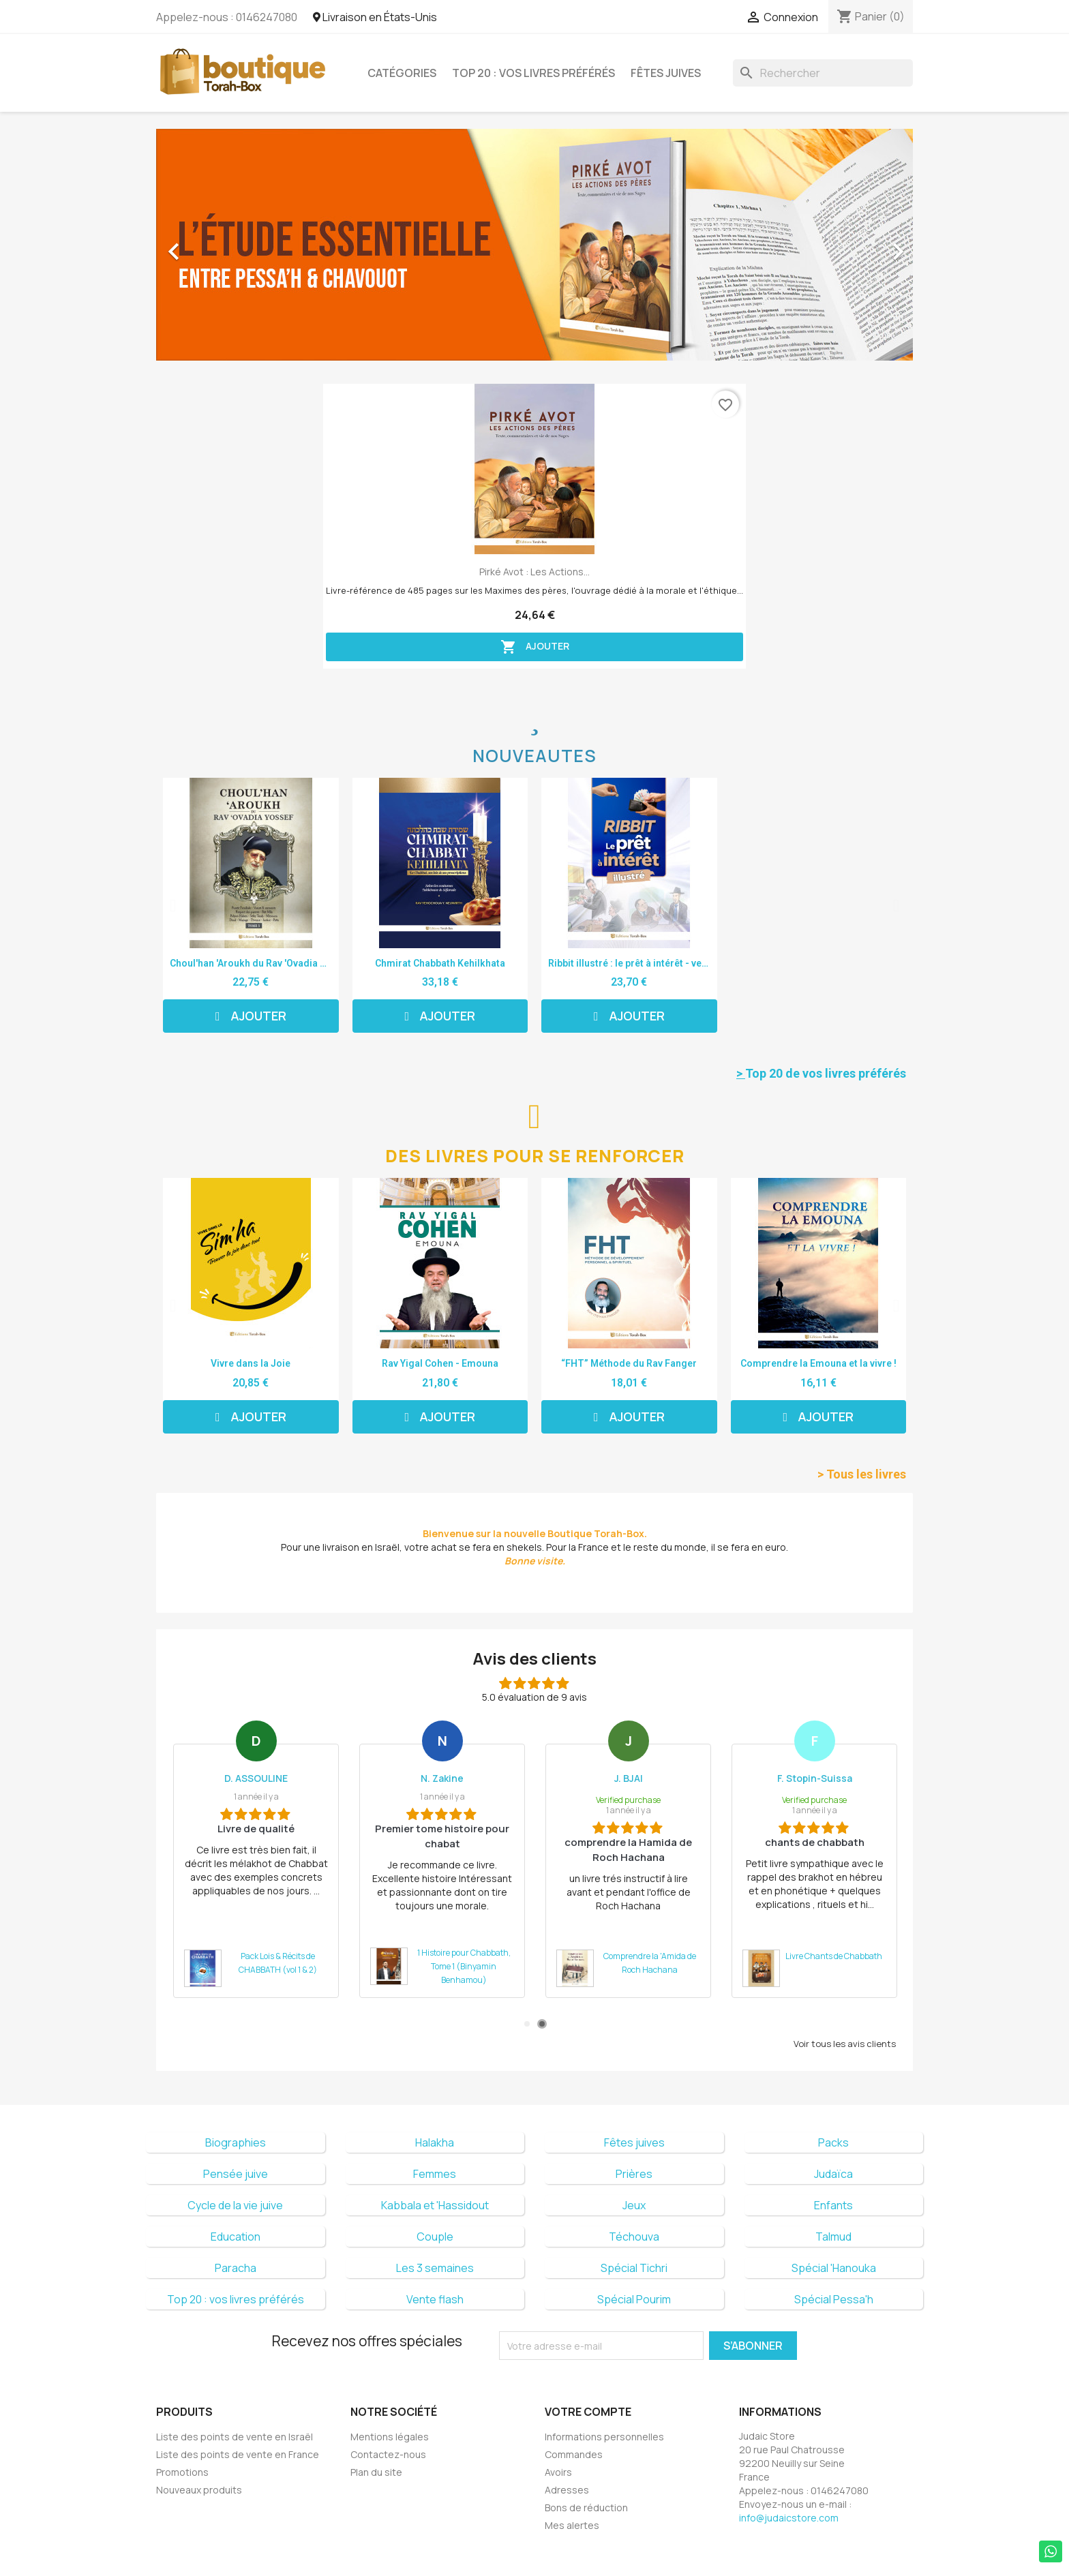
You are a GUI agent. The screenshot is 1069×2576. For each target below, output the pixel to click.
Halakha (434, 2142)
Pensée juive (235, 2173)
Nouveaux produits (199, 2489)
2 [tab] (542, 2024)
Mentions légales (389, 2436)
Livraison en (375, 17)
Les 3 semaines (435, 2267)
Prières (634, 2173)
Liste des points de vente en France (237, 2454)
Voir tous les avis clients (845, 2043)
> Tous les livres (861, 1474)
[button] (213, 245)
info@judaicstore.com (789, 2517)
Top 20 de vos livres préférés (821, 1073)
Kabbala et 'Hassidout (435, 2205)
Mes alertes (572, 2525)
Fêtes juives (666, 72)
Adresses (567, 2489)
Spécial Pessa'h (833, 2299)
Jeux (634, 2205)
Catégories (401, 72)
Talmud (833, 2236)
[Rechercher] (823, 73)
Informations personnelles (604, 2436)
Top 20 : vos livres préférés (533, 72)
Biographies (235, 2142)
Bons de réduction (586, 2507)
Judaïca (833, 2173)
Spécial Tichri (634, 2267)
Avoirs (558, 2472)
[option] (534, 245)
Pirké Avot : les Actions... (534, 571)
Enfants (833, 2205)
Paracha (235, 2267)
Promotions (182, 2472)
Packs (833, 2142)
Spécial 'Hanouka (834, 2267)
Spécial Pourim (634, 2299)
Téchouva (634, 2236)
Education (235, 2236)
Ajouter (534, 647)
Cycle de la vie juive (235, 2205)
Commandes (574, 2454)
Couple (435, 2236)
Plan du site (376, 2472)
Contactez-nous (388, 2454)
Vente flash (435, 2299)
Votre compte (588, 2411)
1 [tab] (527, 2024)
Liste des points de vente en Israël (234, 2436)
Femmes (434, 2173)
